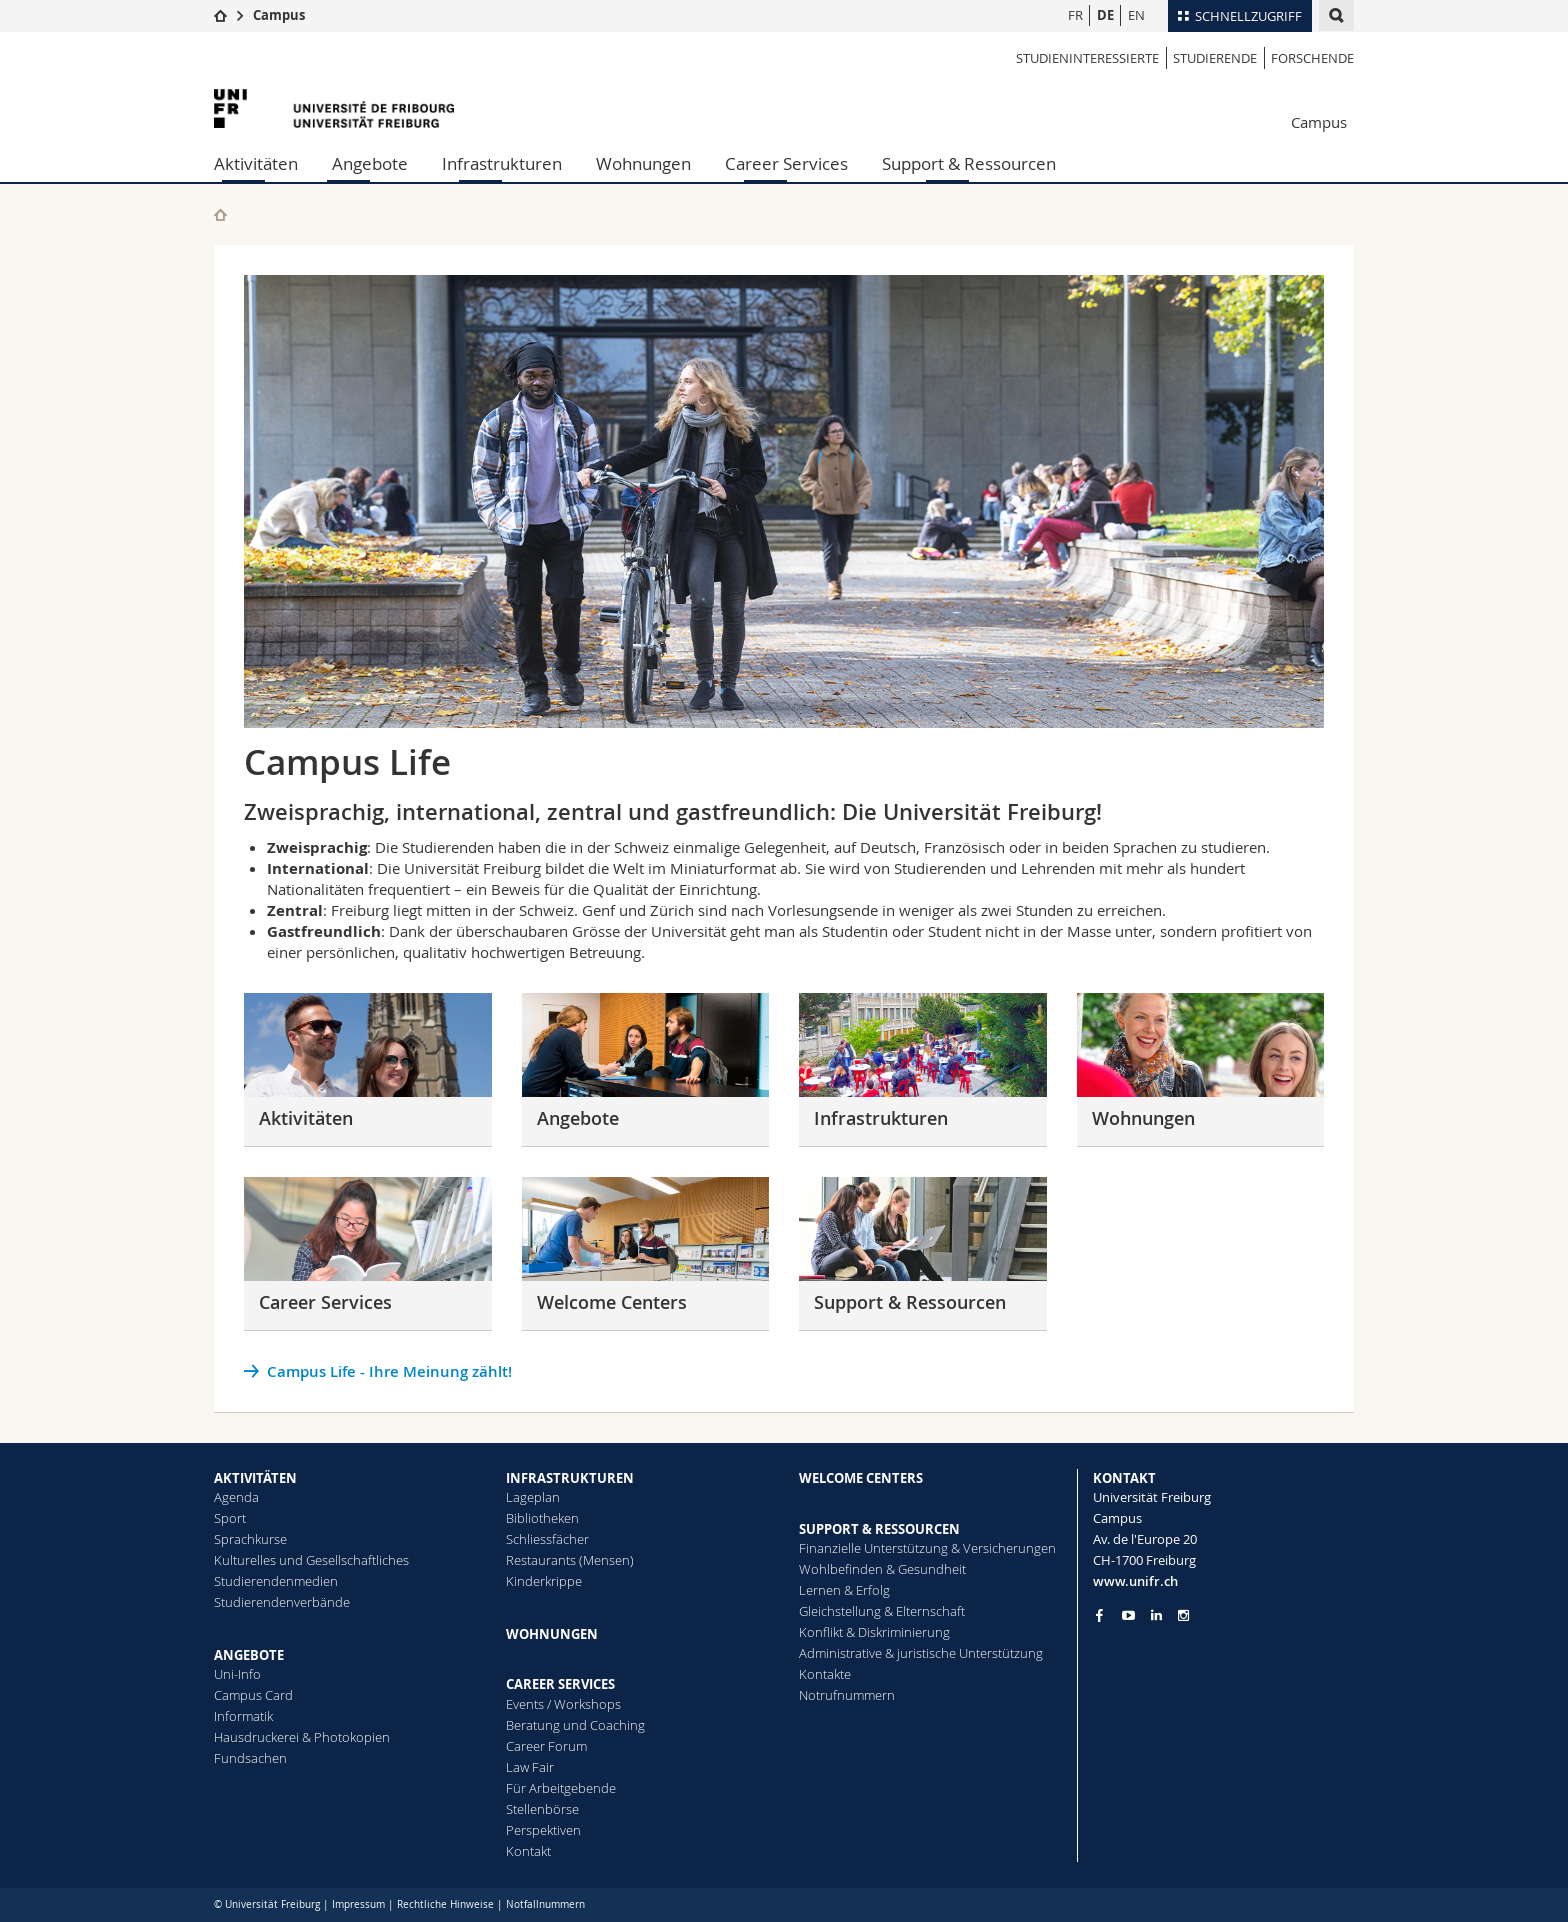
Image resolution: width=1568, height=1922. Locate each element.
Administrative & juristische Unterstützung (921, 1653)
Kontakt (528, 1851)
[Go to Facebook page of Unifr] (1099, 1615)
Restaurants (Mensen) (570, 1560)
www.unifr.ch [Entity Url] (1135, 1581)
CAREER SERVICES (560, 1684)
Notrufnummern (847, 1695)
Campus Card (253, 1695)
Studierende (1215, 58)
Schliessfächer (547, 1539)
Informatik (243, 1716)
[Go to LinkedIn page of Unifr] (1156, 1615)
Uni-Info (237, 1674)
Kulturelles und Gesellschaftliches (311, 1560)
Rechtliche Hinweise (445, 1904)
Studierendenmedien (276, 1581)
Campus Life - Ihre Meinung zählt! (389, 1371)
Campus (279, 15)
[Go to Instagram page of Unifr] (1183, 1615)
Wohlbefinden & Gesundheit (882, 1569)
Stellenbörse (542, 1809)
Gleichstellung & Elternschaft (882, 1611)
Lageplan (533, 1497)
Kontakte (825, 1674)
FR (1075, 15)
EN (1136, 15)
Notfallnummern (545, 1904)
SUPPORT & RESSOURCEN (879, 1529)
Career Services (786, 163)
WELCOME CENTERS (861, 1478)
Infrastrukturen (502, 163)
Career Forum (546, 1746)
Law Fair (530, 1767)
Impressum (358, 1904)
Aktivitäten (256, 163)
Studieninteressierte (1087, 58)
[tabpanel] (784, 501)
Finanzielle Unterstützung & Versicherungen (927, 1548)
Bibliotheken (542, 1518)
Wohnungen (643, 163)
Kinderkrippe (544, 1581)
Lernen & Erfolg (844, 1590)
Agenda (236, 1497)
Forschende (1312, 58)
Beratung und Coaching (575, 1725)
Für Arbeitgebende (561, 1788)
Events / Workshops (563, 1704)
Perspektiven (543, 1830)
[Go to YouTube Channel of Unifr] (1128, 1615)
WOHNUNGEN (552, 1634)
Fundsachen (250, 1758)
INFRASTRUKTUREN (570, 1478)
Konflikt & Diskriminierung (874, 1632)
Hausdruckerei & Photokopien (302, 1737)
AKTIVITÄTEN (255, 1478)
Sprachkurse (250, 1539)
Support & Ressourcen (969, 163)
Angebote (370, 163)
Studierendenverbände (282, 1602)
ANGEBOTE (249, 1655)
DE (1105, 15)
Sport (230, 1518)
